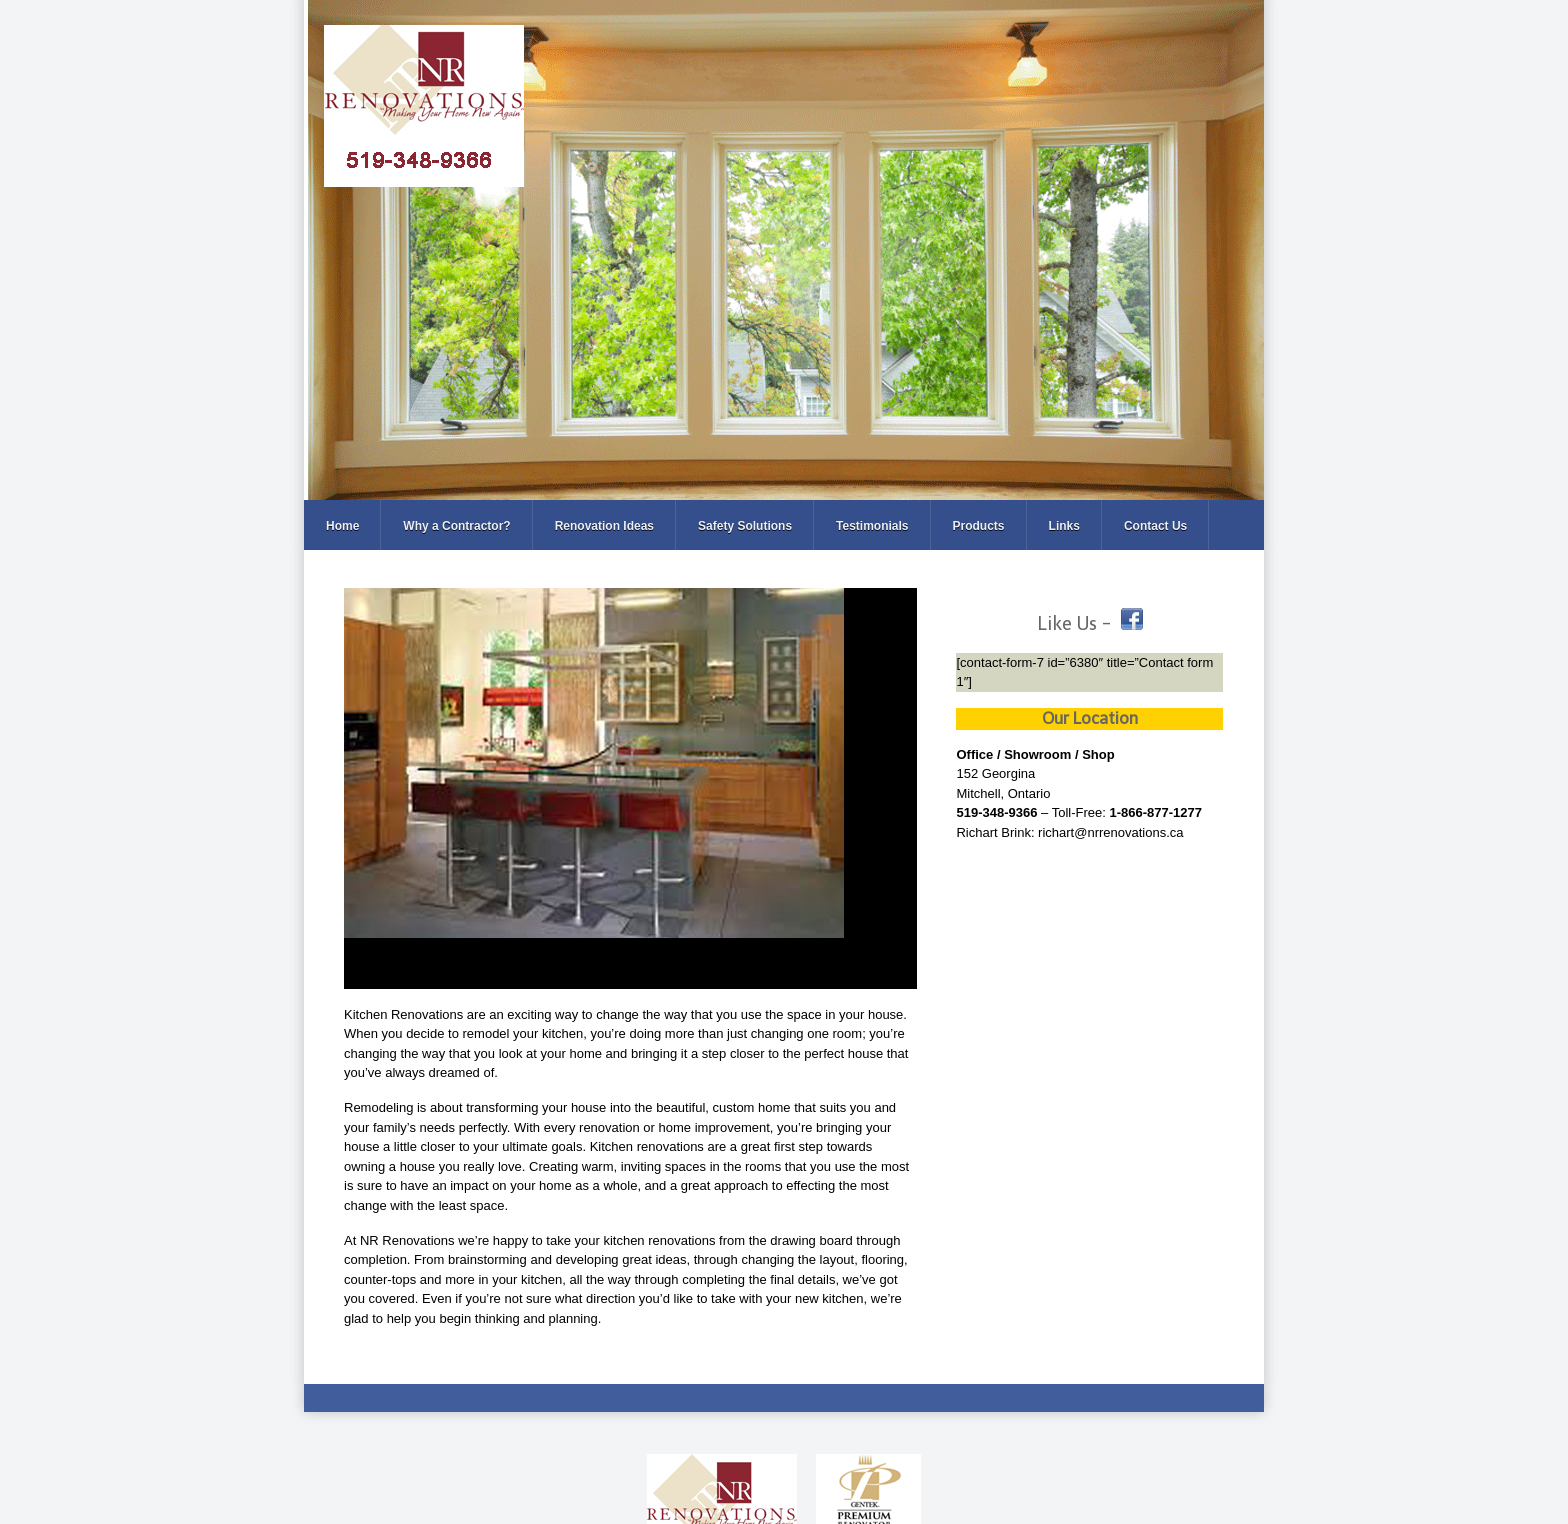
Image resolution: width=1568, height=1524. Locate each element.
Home (342, 526)
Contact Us (1155, 526)
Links (1064, 526)
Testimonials (872, 526)
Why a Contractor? (456, 526)
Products (979, 526)
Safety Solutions (745, 526)
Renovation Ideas (604, 526)
